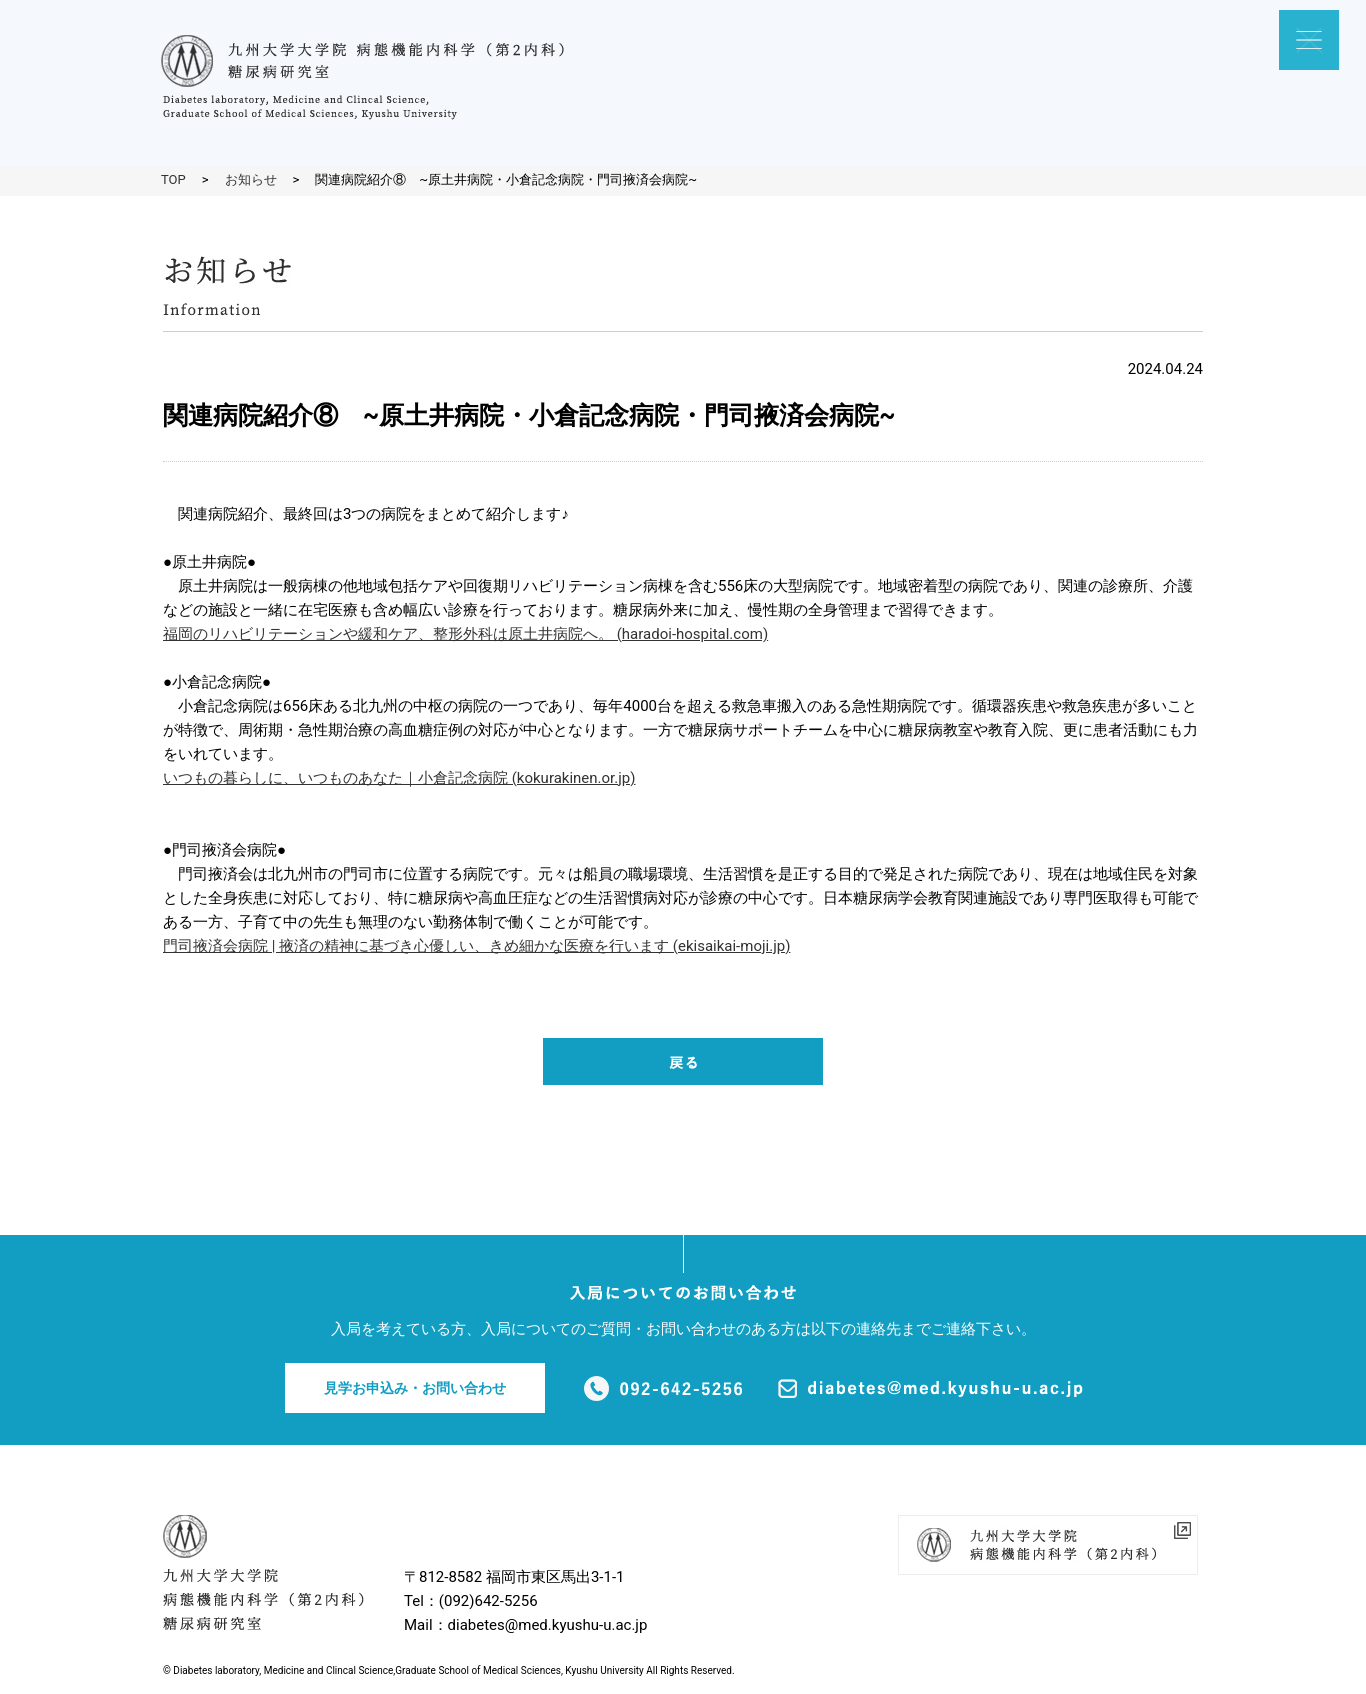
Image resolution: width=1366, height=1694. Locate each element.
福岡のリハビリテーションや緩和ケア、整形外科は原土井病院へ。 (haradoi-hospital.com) (465, 634)
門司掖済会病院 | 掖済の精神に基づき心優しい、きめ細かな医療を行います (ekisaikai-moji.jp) (476, 946)
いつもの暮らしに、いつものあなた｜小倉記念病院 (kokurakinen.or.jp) (399, 778)
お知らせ (251, 179)
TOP (173, 179)
